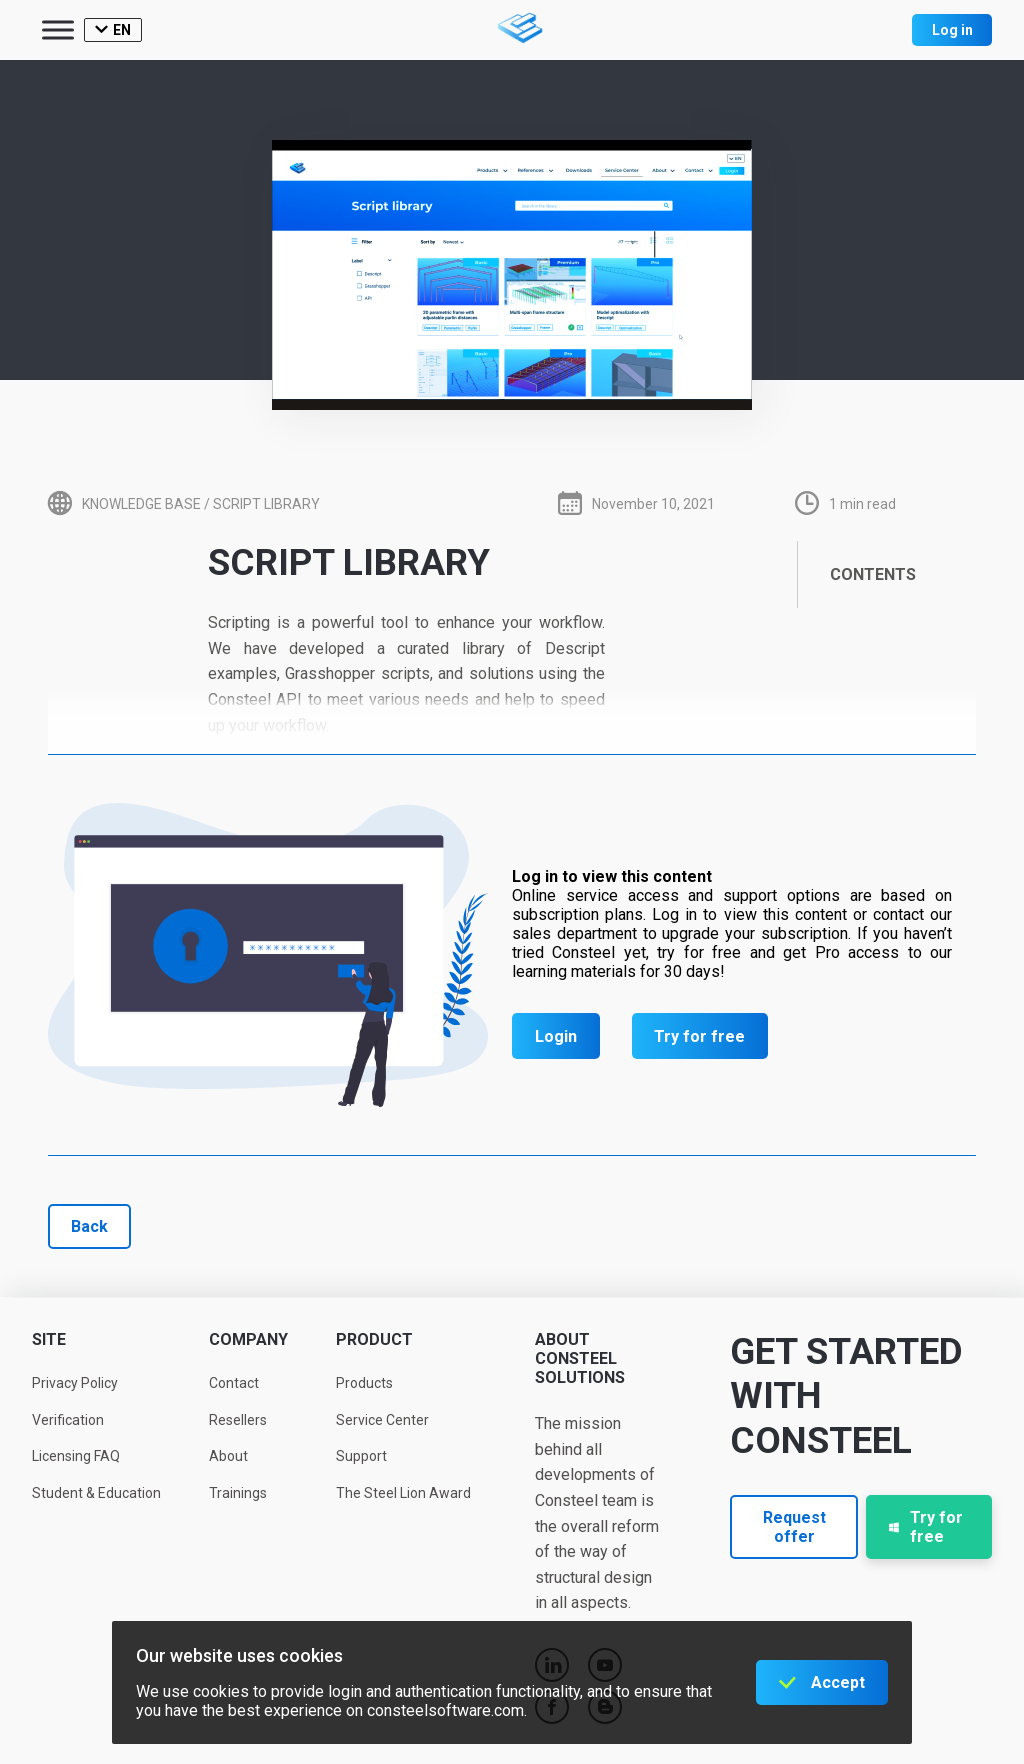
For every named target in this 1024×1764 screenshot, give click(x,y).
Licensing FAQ (76, 1456)
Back (89, 1226)
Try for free (699, 1036)
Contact (234, 1383)
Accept (838, 1682)
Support (361, 1456)
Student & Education (96, 1493)
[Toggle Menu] (58, 29)
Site (49, 1339)
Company (248, 1339)
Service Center (382, 1420)
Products (364, 1383)
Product (374, 1339)
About (228, 1456)
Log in (952, 30)
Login (556, 1036)
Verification (68, 1420)
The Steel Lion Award (403, 1493)
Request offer (794, 1527)
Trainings (238, 1493)
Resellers (238, 1420)
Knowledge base (141, 504)
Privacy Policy (75, 1383)
